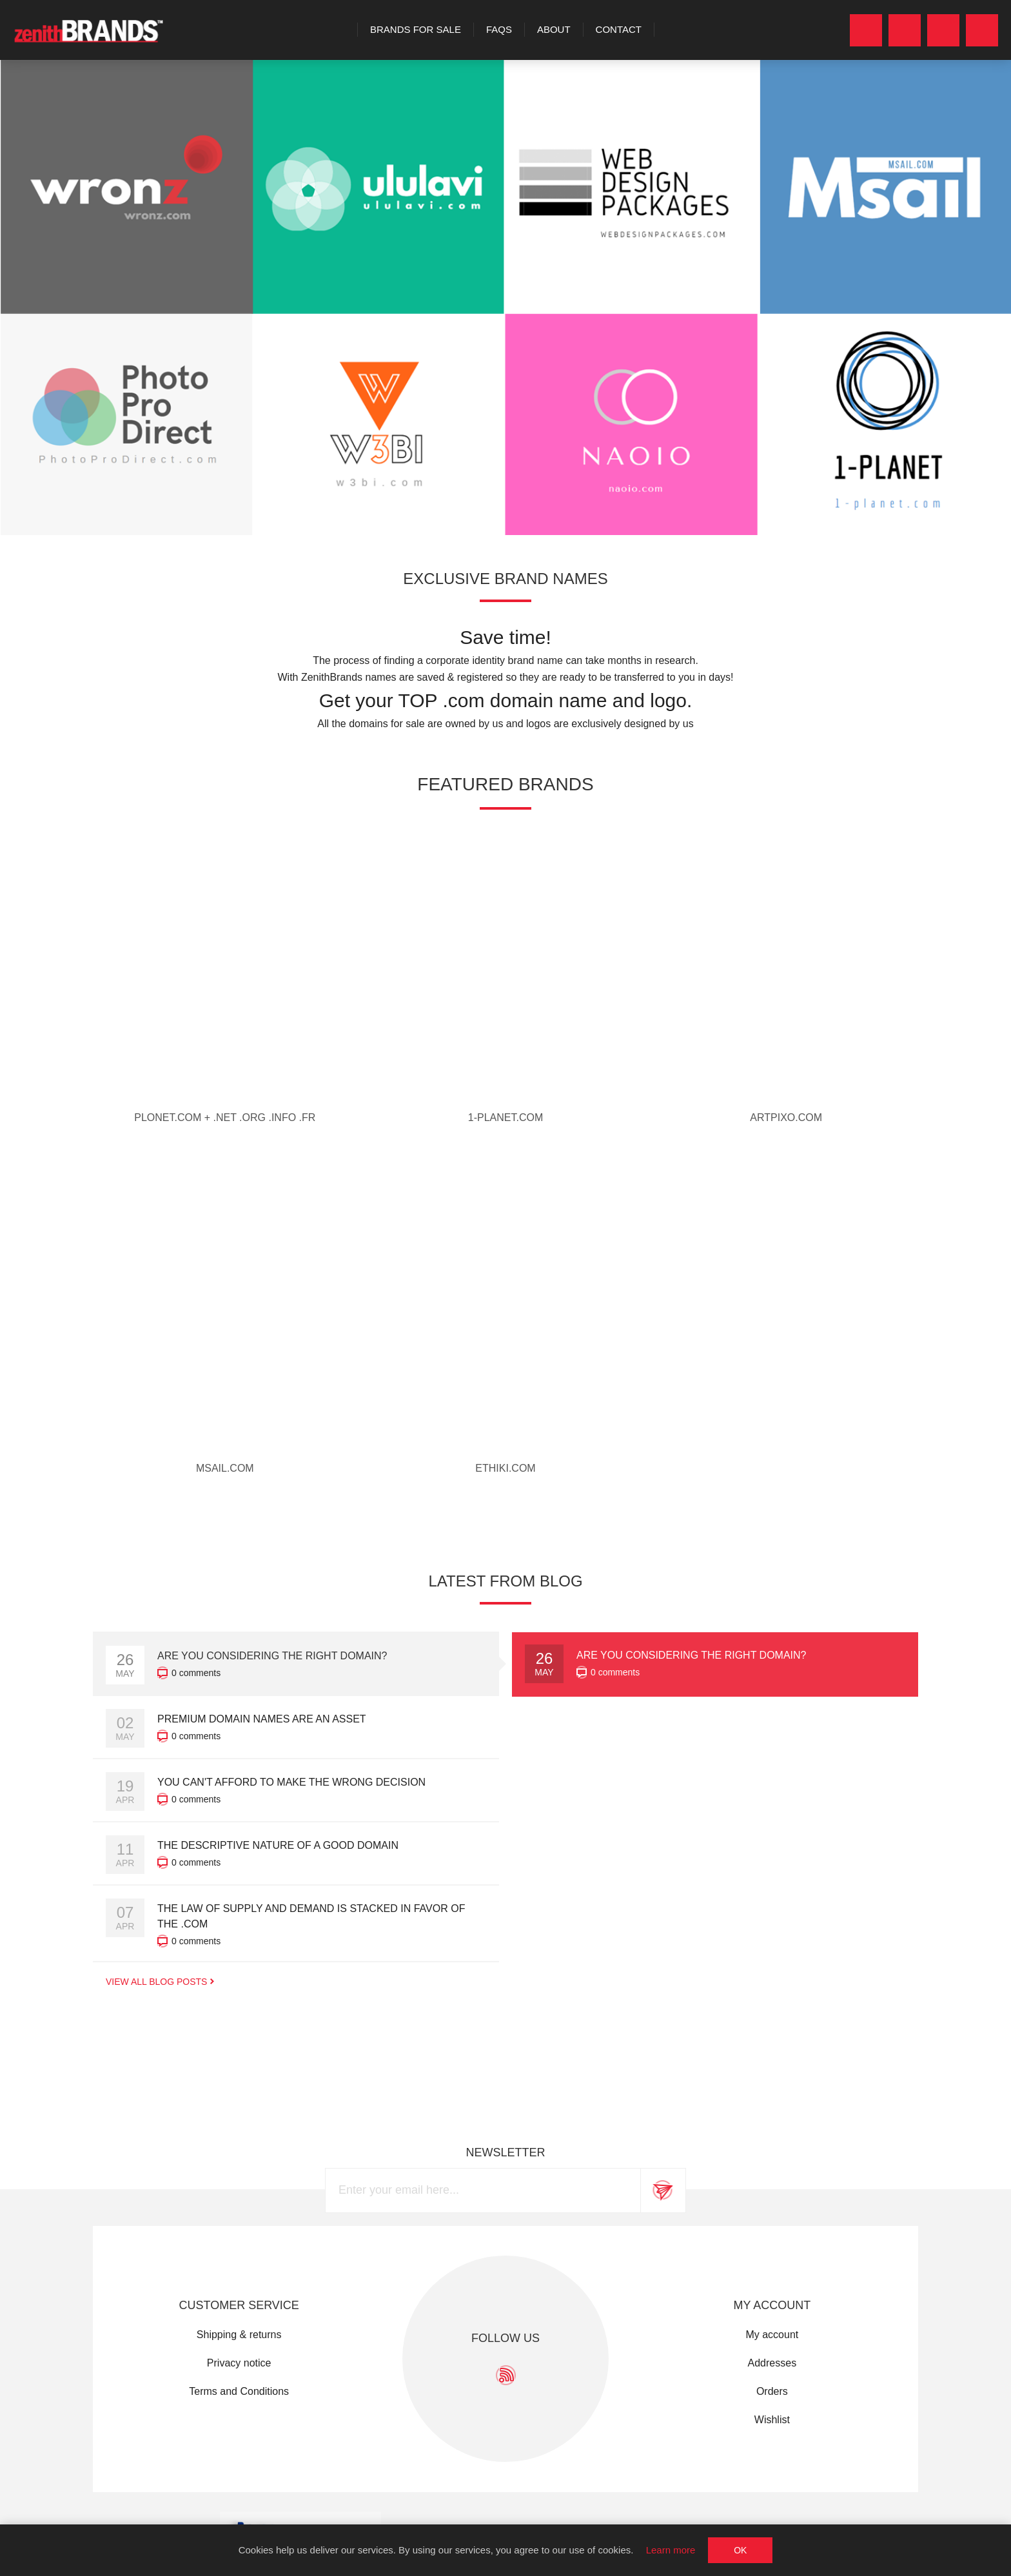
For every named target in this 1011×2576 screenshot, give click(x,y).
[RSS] (506, 2375)
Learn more (671, 2549)
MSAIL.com (225, 1468)
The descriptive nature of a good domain (277, 1845)
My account (771, 2334)
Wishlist (772, 2419)
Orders (772, 2391)
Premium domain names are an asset (261, 1718)
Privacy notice (239, 2362)
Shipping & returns (239, 2334)
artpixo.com (786, 1117)
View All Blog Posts (156, 1981)
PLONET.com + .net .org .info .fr (224, 1117)
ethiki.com (505, 1468)
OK (740, 2550)
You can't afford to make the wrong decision (291, 1782)
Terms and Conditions (239, 2391)
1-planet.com (505, 1117)
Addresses (772, 2362)
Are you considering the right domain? (691, 1655)
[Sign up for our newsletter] (483, 2190)
